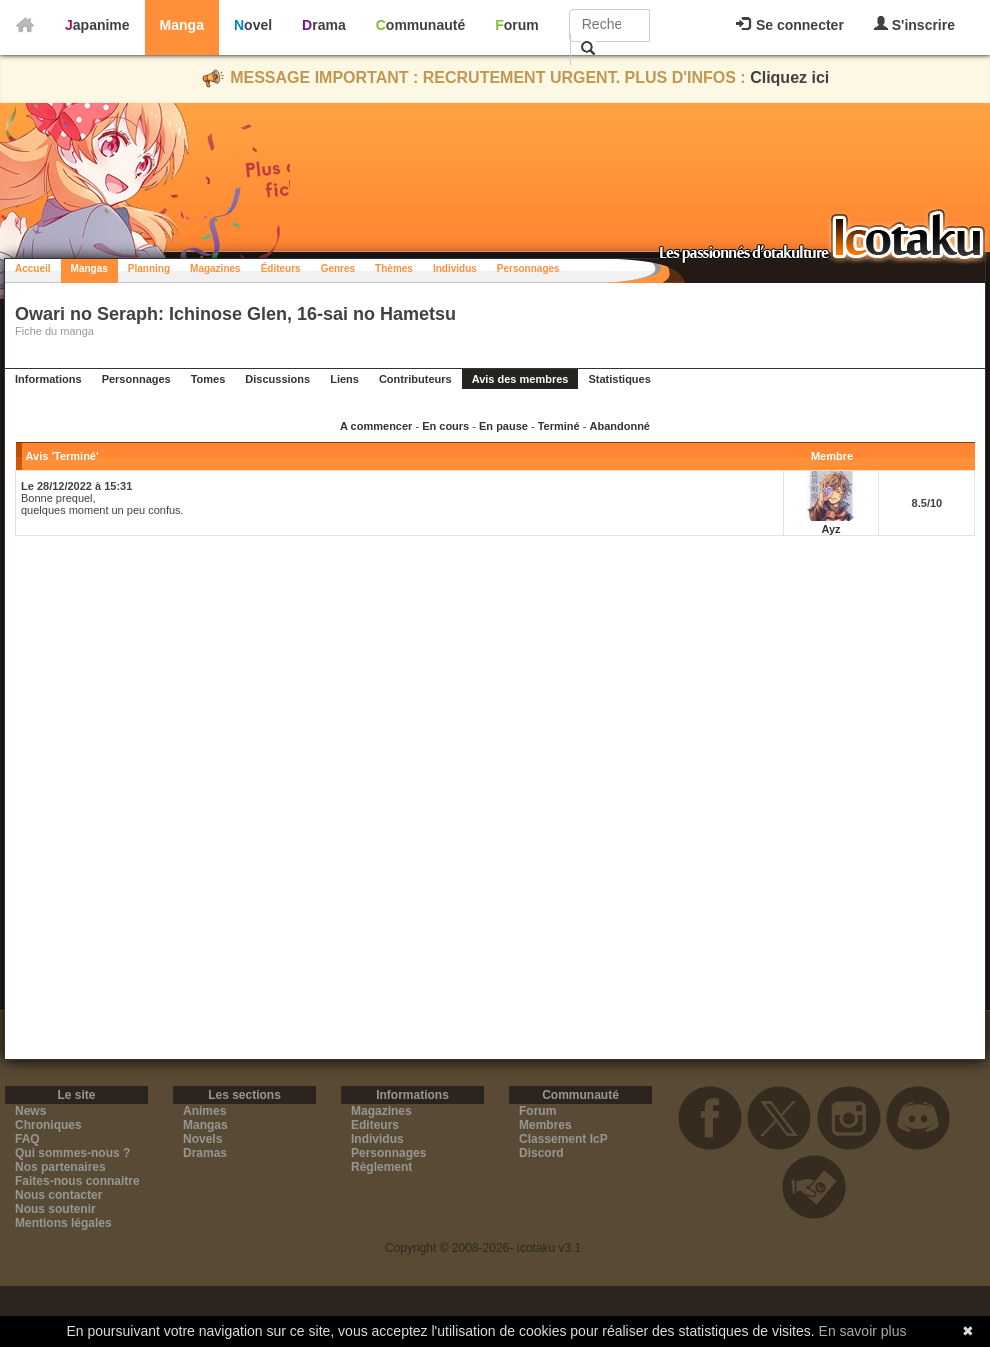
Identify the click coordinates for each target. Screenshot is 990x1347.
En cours (445, 426)
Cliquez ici (789, 77)
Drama (324, 25)
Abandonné (619, 426)
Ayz (830, 529)
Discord (541, 1153)
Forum (517, 25)
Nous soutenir (55, 1209)
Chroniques (48, 1125)
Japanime (97, 25)
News (30, 1111)
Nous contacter (58, 1195)
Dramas (205, 1153)
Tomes (208, 379)
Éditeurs (281, 268)
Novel (253, 25)
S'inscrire (914, 24)
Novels (202, 1139)
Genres (338, 268)
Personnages (528, 268)
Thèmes (394, 268)
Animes (204, 1111)
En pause (503, 426)
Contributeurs (415, 379)
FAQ (27, 1139)
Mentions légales (63, 1223)
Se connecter (790, 25)
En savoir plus (863, 1331)
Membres (545, 1125)
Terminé (559, 426)
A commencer (376, 426)
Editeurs (375, 1125)
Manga (182, 25)
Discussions (277, 379)
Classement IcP (563, 1139)
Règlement (381, 1167)
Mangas (89, 268)
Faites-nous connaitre (77, 1181)
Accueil (33, 268)
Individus (455, 268)
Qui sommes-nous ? (72, 1153)
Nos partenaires (60, 1167)
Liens (344, 379)
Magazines (215, 268)
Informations (48, 379)
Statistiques (619, 379)
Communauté (420, 25)
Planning (149, 268)
